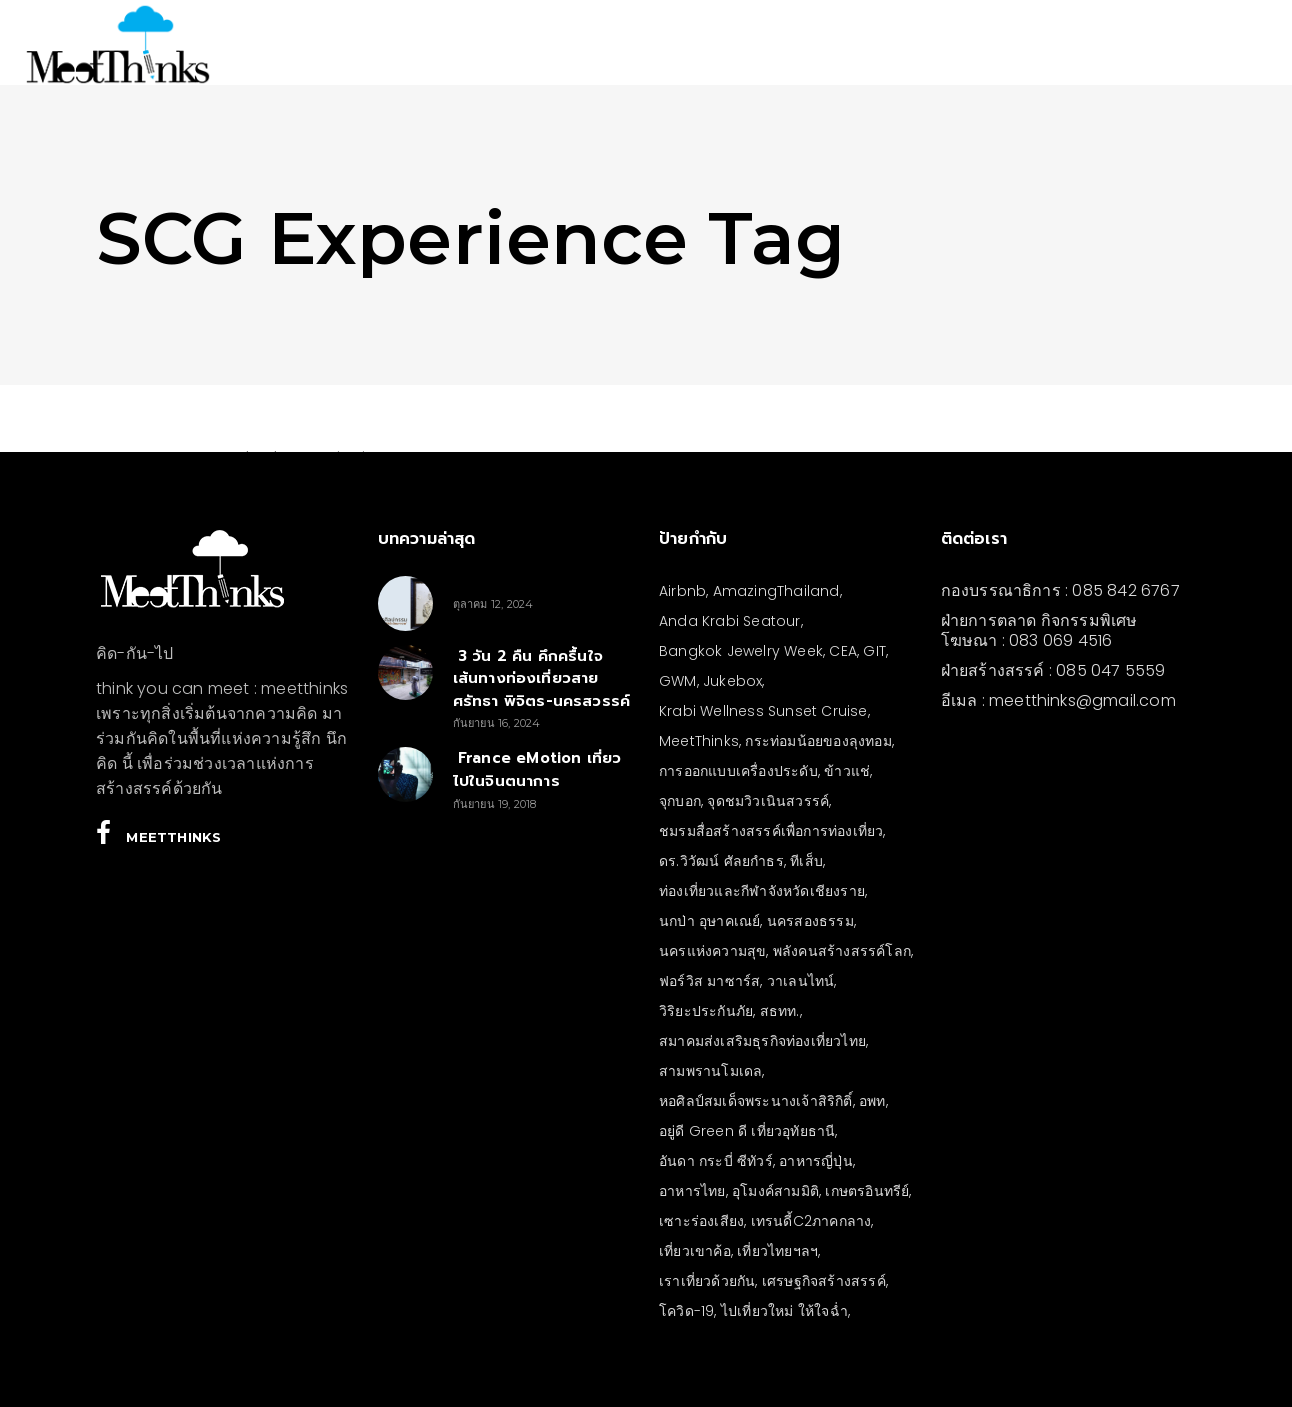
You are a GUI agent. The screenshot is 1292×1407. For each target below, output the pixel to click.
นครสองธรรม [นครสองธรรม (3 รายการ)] (810, 921)
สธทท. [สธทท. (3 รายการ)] (780, 1011)
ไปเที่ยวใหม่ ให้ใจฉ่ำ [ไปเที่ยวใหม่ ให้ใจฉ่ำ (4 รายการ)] (784, 1311)
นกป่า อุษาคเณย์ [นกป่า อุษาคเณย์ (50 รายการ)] (709, 921)
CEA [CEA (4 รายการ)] (843, 651)
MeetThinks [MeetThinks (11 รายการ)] (699, 741)
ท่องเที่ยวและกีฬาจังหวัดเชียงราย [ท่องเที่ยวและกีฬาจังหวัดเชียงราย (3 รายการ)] (762, 891)
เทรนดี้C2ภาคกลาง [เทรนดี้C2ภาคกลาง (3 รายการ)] (811, 1221)
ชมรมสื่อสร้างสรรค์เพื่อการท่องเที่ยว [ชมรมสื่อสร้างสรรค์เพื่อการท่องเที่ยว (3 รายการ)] (771, 831)
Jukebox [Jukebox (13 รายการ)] (732, 681)
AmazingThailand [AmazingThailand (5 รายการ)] (776, 591)
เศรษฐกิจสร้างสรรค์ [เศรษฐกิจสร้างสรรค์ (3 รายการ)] (824, 1281)
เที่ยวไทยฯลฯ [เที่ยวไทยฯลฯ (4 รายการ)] (777, 1251)
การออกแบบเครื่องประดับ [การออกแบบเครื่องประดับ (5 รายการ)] (738, 771)
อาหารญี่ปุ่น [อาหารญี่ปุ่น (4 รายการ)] (816, 1161)
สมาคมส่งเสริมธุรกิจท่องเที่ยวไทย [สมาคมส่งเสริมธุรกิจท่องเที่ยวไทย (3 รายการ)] (762, 1041)
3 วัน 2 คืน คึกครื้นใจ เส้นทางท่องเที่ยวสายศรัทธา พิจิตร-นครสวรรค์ (542, 678)
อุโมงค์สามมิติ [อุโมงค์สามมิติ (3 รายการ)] (775, 1191)
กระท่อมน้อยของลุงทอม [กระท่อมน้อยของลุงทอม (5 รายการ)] (818, 741)
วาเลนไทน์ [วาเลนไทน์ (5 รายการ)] (801, 981)
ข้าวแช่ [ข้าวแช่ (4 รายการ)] (847, 771)
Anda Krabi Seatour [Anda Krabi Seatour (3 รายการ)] (730, 621)
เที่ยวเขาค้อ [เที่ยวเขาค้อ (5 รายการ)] (695, 1251)
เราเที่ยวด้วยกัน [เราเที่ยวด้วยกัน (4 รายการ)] (707, 1281)
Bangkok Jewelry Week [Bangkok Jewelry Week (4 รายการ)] (741, 651)
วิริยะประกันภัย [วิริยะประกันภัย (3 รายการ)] (706, 1011)
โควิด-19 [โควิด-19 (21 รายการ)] (686, 1311)
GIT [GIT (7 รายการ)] (874, 651)
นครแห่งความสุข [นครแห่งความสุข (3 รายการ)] (712, 951)
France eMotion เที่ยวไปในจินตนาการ (537, 769)
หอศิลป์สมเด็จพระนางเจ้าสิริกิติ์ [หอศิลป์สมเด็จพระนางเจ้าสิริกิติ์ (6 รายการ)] (756, 1101)
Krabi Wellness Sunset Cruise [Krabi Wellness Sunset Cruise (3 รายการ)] (763, 711)
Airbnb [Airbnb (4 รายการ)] (682, 591)
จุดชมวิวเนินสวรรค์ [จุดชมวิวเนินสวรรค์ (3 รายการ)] (768, 801)
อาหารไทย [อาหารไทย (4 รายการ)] (692, 1191)
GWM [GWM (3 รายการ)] (678, 681)
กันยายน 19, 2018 (495, 804)
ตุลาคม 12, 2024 (493, 604)
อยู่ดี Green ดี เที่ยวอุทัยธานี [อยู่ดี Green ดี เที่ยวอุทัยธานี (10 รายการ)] (747, 1131)
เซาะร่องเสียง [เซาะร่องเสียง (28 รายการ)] (701, 1221)
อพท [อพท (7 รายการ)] (872, 1101)
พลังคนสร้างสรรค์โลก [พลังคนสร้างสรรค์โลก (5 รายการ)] (842, 951)
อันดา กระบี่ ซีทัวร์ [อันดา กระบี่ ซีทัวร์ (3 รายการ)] (716, 1161)
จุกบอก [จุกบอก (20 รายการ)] (680, 801)
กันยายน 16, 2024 (497, 723)
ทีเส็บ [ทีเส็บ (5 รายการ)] (806, 861)
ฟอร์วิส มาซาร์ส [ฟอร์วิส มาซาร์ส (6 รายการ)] (709, 981)
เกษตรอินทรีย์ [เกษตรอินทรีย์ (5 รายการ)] (867, 1191)
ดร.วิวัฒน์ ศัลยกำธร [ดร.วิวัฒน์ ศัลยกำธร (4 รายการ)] (721, 861)
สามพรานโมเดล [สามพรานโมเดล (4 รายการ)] (710, 1071)
